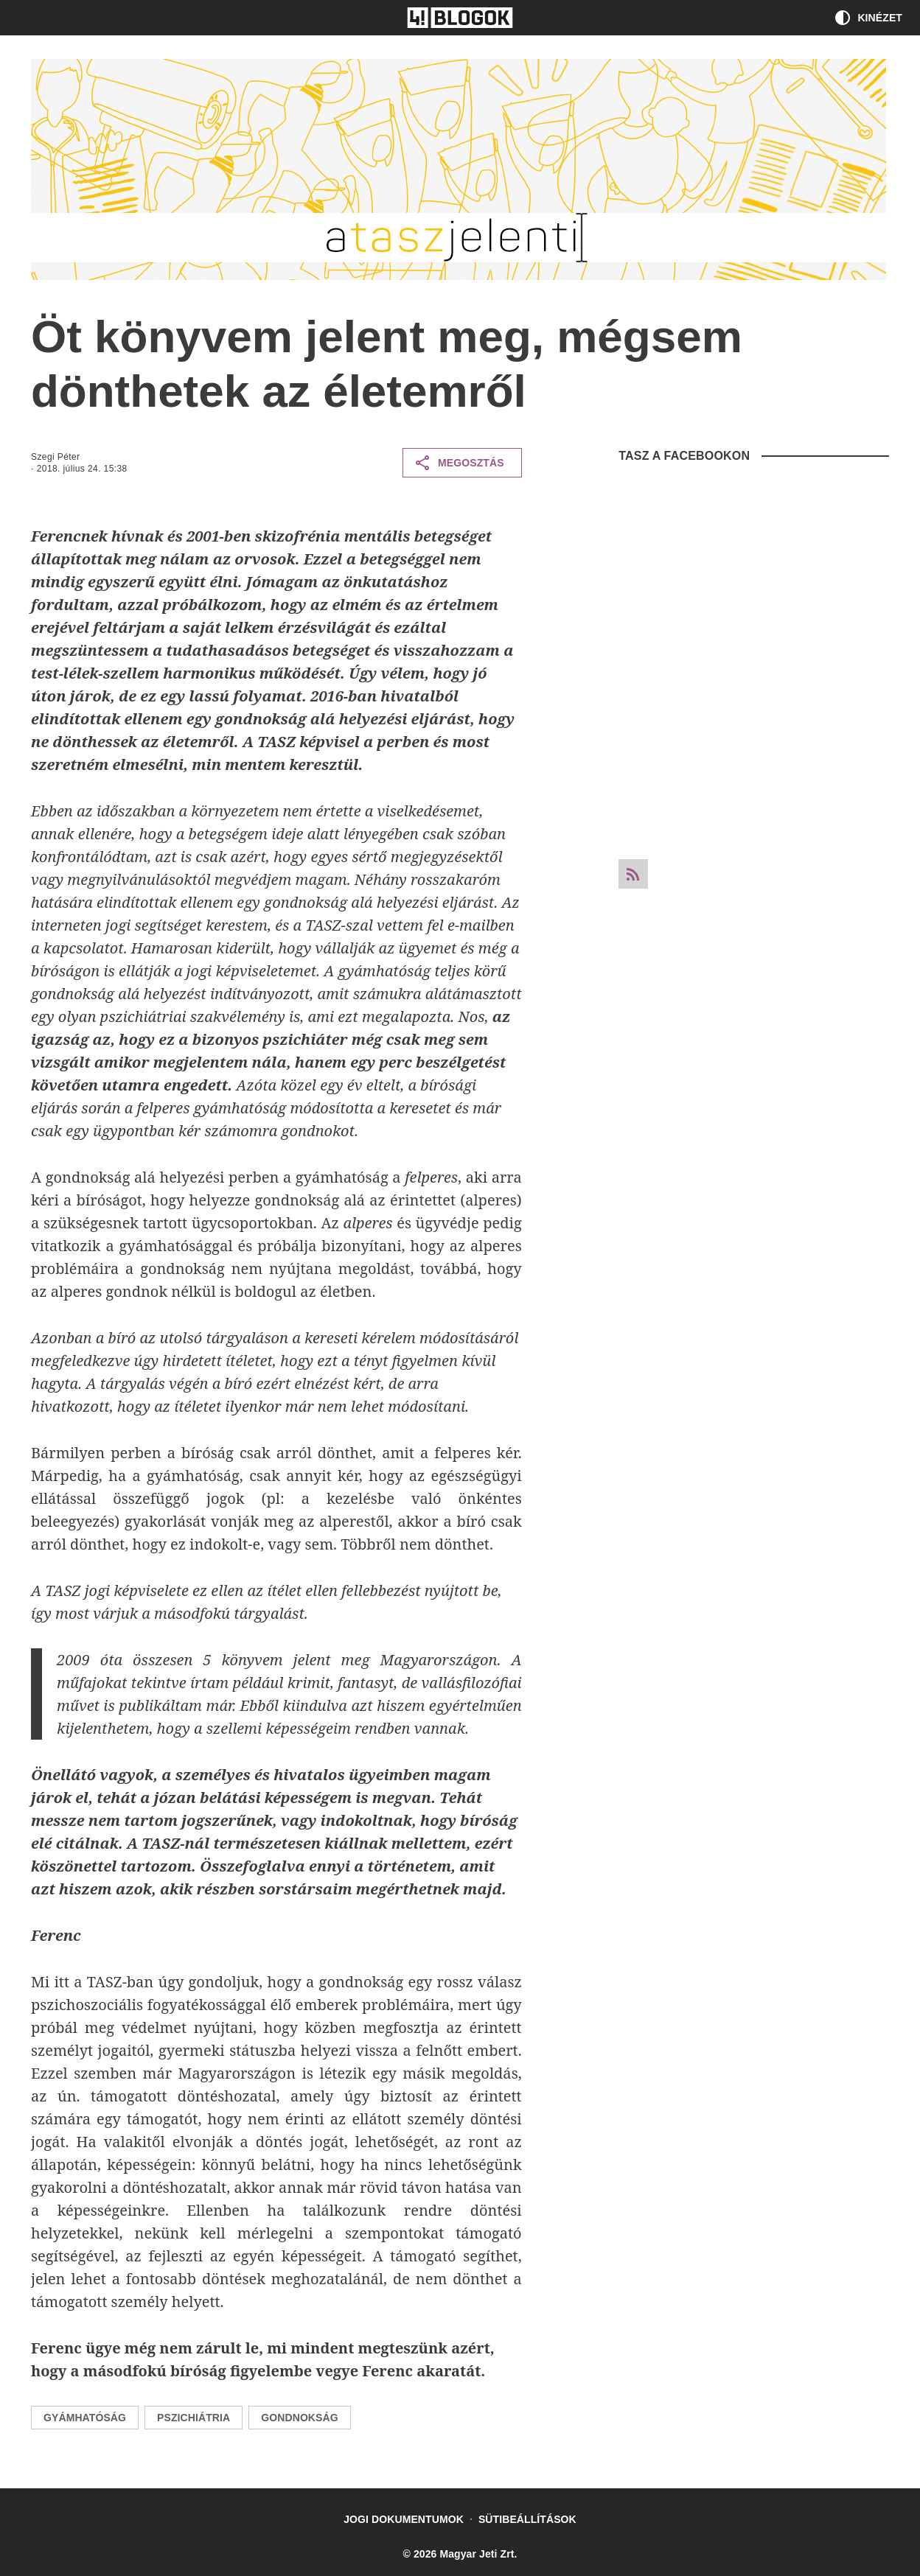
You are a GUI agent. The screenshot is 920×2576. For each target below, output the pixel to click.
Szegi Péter (55, 457)
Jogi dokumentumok (404, 2519)
